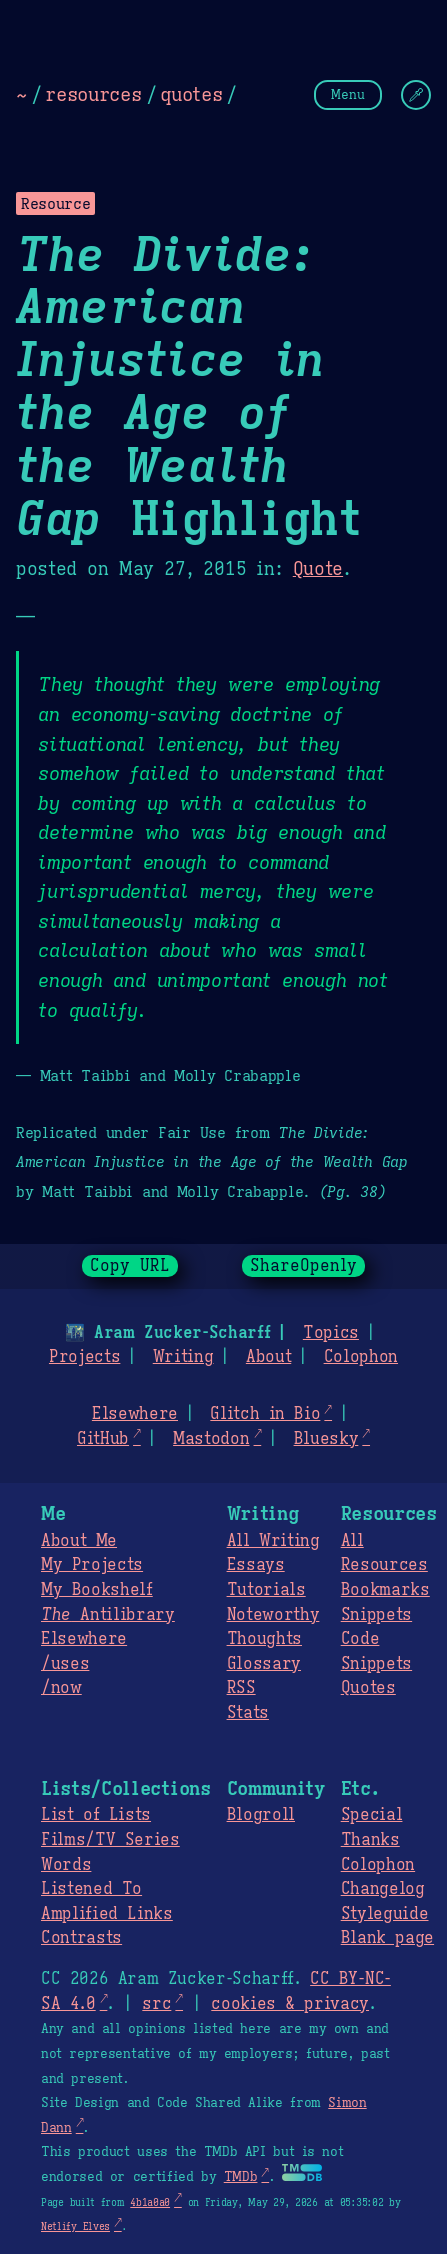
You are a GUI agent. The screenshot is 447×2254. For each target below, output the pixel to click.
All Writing (273, 1541)
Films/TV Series (110, 1840)
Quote (318, 569)
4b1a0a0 (150, 2202)
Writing (183, 1357)
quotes (191, 94)
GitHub (103, 1439)
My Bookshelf (97, 1590)
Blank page (387, 1938)
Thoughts (264, 1639)
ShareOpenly (303, 1266)
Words (66, 1865)
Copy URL (130, 1266)
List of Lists (96, 1815)
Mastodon (211, 1439)
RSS (241, 1688)
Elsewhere (135, 1414)
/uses (65, 1664)
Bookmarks (385, 1590)
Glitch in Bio (265, 1414)
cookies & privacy (290, 2004)
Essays (256, 1565)
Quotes (368, 1688)
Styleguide (385, 1914)
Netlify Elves (75, 2226)
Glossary (264, 1664)
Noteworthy (273, 1615)
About (268, 1357)
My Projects (92, 1565)
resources (93, 94)
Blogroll (261, 1815)
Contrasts (81, 1938)
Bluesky (326, 1439)
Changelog (383, 1889)
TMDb (241, 2177)
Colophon (361, 1357)
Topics (331, 1333)
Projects (84, 1357)
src (156, 2004)
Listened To (91, 1889)
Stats (248, 1713)
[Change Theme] (416, 95)
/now (61, 1688)
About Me (79, 1541)
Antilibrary (108, 1615)
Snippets (376, 1615)
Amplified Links (107, 1914)
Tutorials (266, 1590)
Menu (348, 94)
